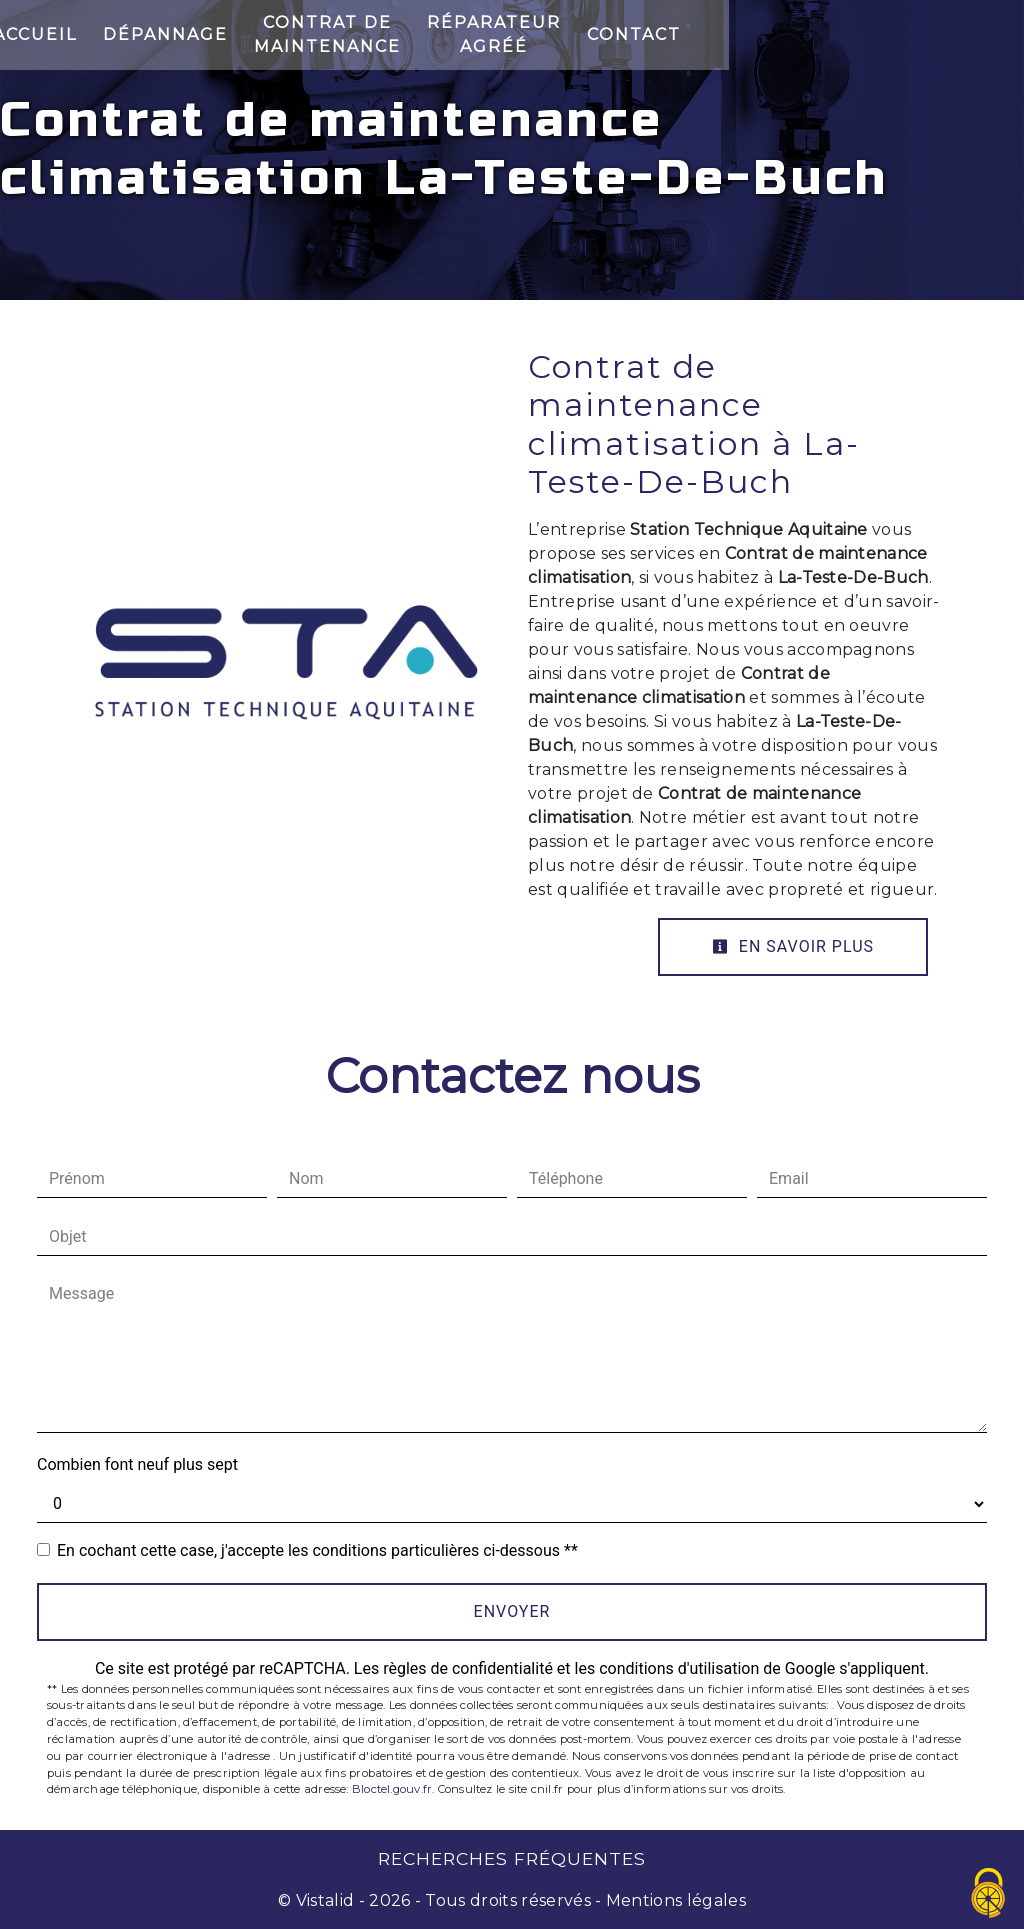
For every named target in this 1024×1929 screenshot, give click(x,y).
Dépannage (236, 34)
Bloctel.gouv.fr (392, 1789)
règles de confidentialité (468, 1668)
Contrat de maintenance (466, 34)
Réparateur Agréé (737, 34)
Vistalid (325, 1900)
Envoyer (512, 1611)
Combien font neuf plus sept (137, 1464)
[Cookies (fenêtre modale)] (989, 1894)
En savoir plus (793, 946)
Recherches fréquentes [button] (512, 1858)
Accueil (106, 34)
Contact (914, 34)
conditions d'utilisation (679, 1668)
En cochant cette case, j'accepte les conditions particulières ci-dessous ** (317, 1550)
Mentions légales (674, 1900)
